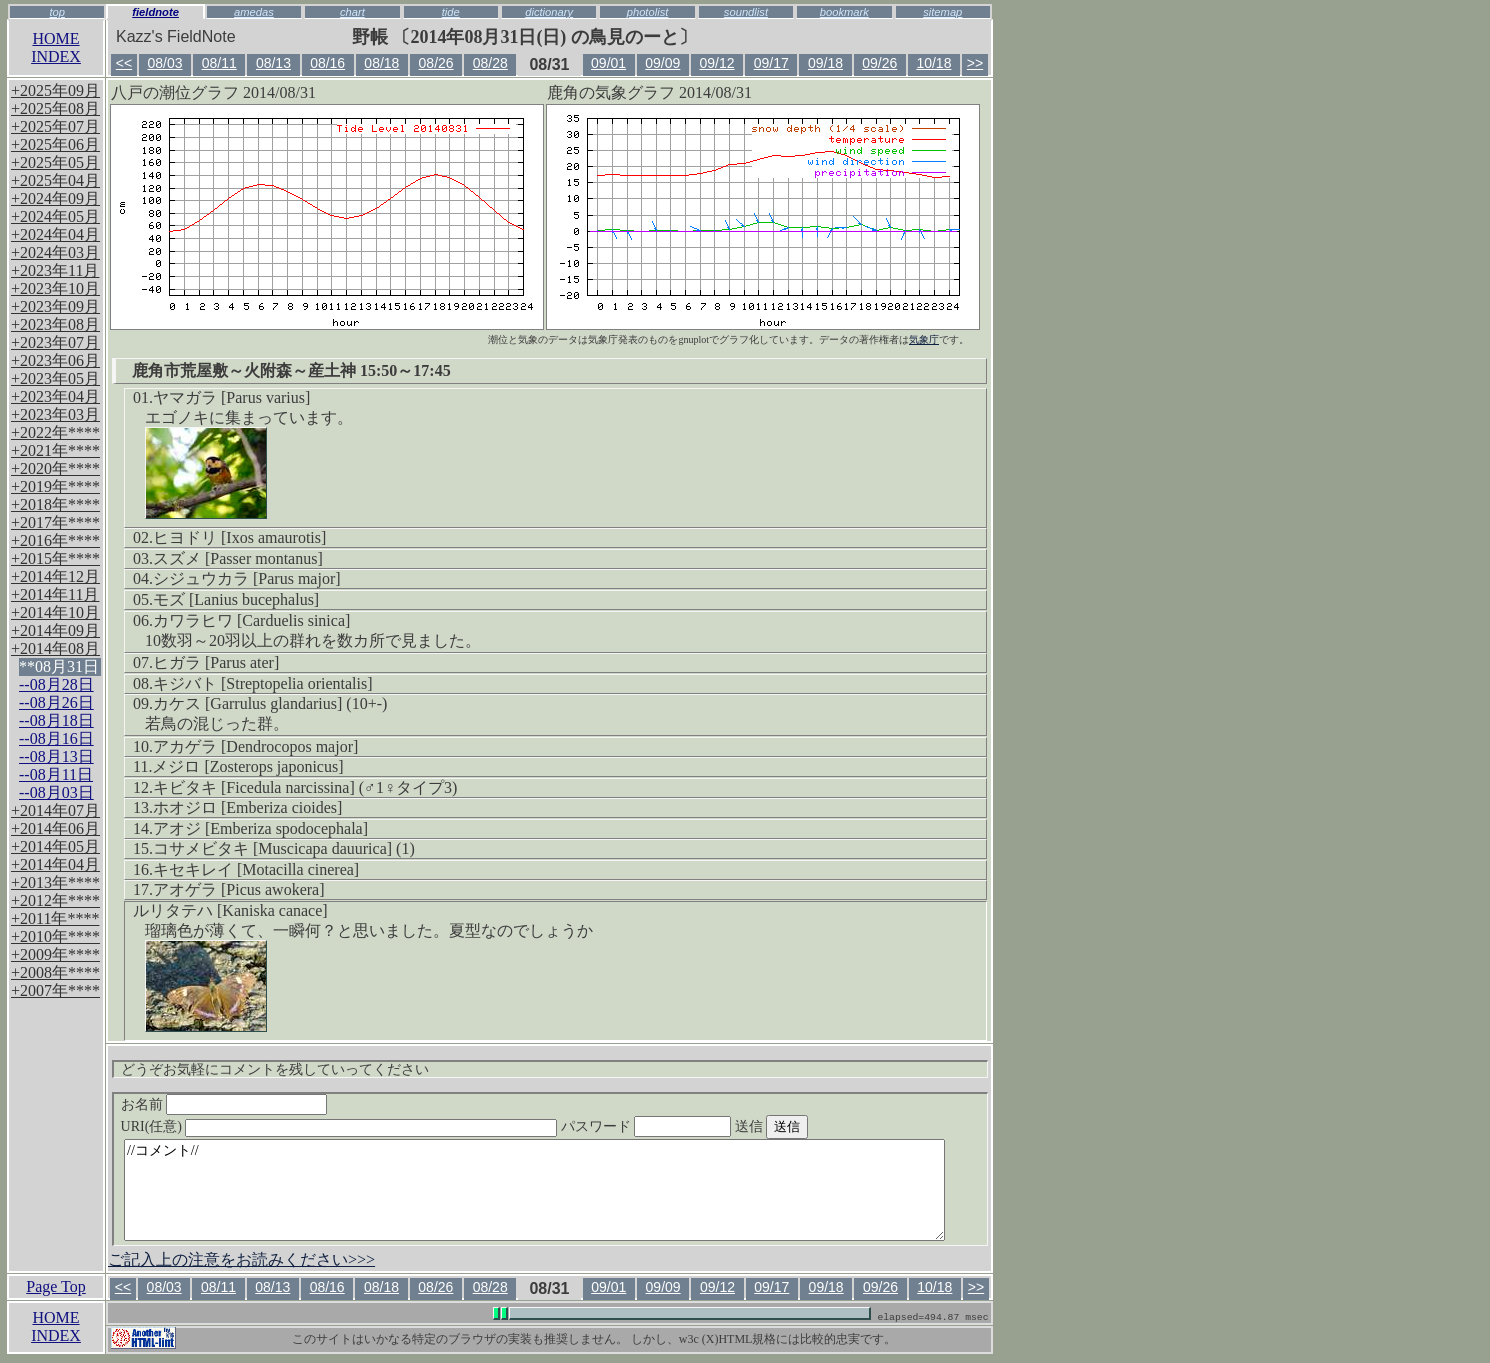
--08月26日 (56, 702)
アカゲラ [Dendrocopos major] (255, 746)
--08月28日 (56, 684)
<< (124, 63)
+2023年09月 (55, 306)
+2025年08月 (55, 108)
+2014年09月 (55, 630)
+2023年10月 (55, 288)
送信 (809, 1126)
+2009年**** (55, 954)
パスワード (685, 1126)
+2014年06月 (55, 828)
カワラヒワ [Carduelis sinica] (251, 620)
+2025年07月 (55, 126)
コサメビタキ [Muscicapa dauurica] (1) (284, 848)
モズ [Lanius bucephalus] (236, 599)
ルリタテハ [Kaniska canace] (230, 910)
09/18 (825, 63)
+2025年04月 (55, 180)
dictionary (549, 12)
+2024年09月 (55, 198)
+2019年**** (55, 486)
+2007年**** (55, 990)
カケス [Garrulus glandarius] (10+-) (270, 703)
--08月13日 (56, 756)
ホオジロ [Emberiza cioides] (247, 807)
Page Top (55, 1286)
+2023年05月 (55, 378)
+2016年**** (55, 540)
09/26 (879, 63)
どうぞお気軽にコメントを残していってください (275, 1069)
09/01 (608, 63)
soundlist (746, 12)
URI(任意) (359, 1126)
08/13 (273, 63)
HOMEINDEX (56, 47)
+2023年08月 (55, 324)
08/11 (219, 63)
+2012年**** (55, 900)
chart (352, 12)
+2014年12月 (55, 576)
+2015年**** (55, 558)
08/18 (381, 63)
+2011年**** (55, 918)
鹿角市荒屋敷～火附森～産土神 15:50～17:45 (291, 370)
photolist (648, 12)
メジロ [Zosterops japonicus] (247, 766)
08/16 (327, 63)
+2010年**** (55, 936)
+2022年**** (55, 432)
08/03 (164, 63)
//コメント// (534, 1190)
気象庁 (924, 339)
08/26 (436, 63)
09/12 (717, 63)
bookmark (844, 12)
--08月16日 (56, 738)
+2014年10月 (55, 612)
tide (451, 12)
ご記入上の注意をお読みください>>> (241, 1259)
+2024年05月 (55, 216)
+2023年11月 (55, 270)
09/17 (771, 63)
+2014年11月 (55, 594)
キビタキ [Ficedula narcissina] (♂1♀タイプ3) (305, 787)
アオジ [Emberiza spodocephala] (260, 828)
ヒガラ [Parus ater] (216, 662)
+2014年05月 (55, 846)
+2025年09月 (55, 90)
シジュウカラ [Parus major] (247, 578)
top (57, 12)
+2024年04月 (55, 234)
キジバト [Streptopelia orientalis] (263, 683)
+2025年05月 (55, 162)
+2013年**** (55, 882)
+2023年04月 (55, 396)
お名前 (224, 1104)
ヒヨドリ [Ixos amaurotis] (239, 537)
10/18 (933, 63)
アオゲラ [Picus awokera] (239, 889)
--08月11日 (56, 774)
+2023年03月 (55, 414)
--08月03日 (56, 792)
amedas (254, 12)
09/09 (662, 63)
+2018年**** (55, 504)
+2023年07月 (55, 342)
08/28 (490, 63)
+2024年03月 (55, 252)
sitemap (942, 12)
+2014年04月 (55, 864)
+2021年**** (55, 450)
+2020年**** (55, 468)
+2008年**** (55, 972)
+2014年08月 (55, 648)
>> (975, 63)
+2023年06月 (55, 360)
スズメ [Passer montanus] (238, 558)
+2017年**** (55, 522)
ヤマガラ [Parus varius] (231, 397)
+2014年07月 (55, 810)
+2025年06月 (55, 144)
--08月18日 (56, 720)
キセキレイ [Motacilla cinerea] (256, 869)
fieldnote (155, 12)
